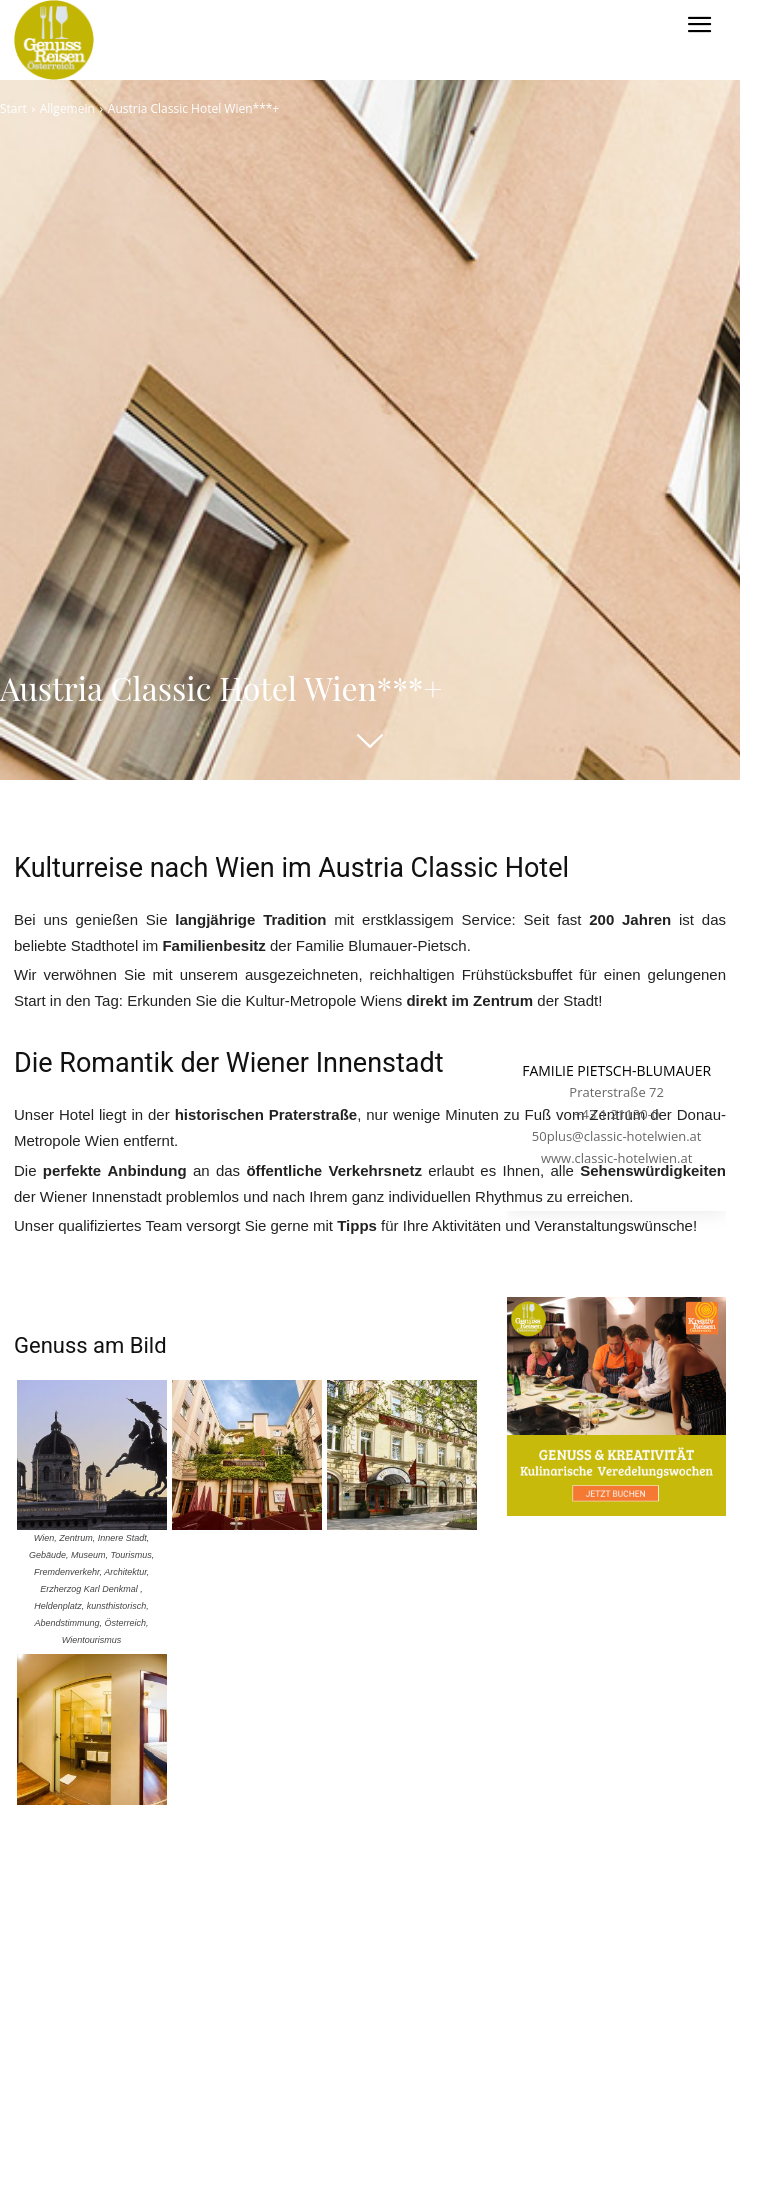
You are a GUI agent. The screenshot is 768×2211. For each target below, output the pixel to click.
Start (13, 108)
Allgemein (67, 108)
